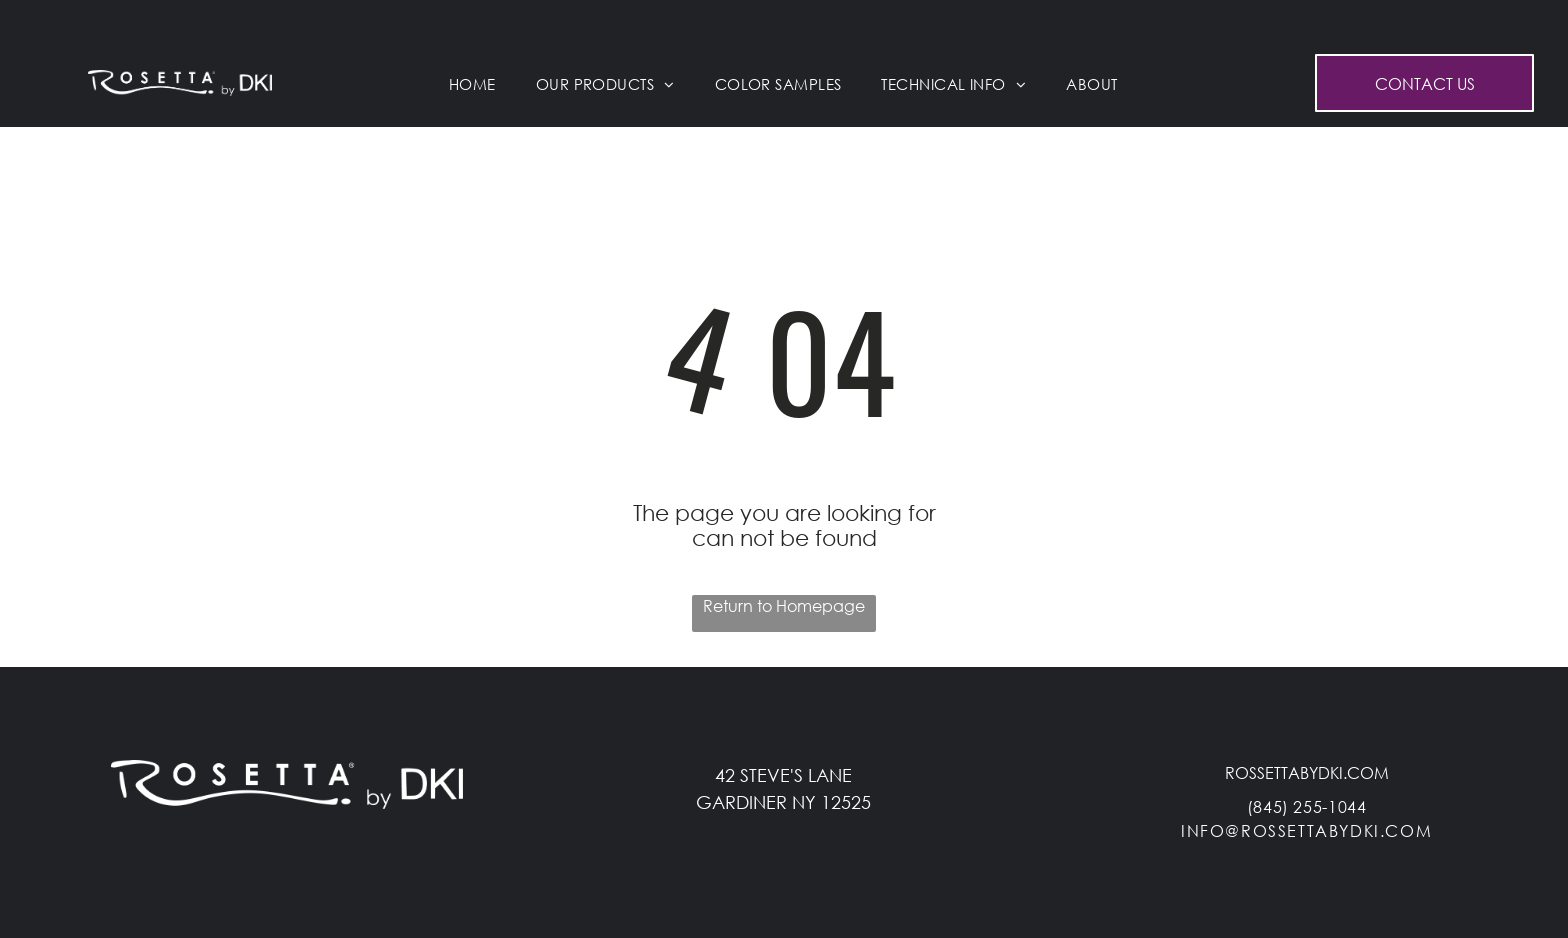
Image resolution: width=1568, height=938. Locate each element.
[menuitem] (472, 84)
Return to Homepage (784, 605)
